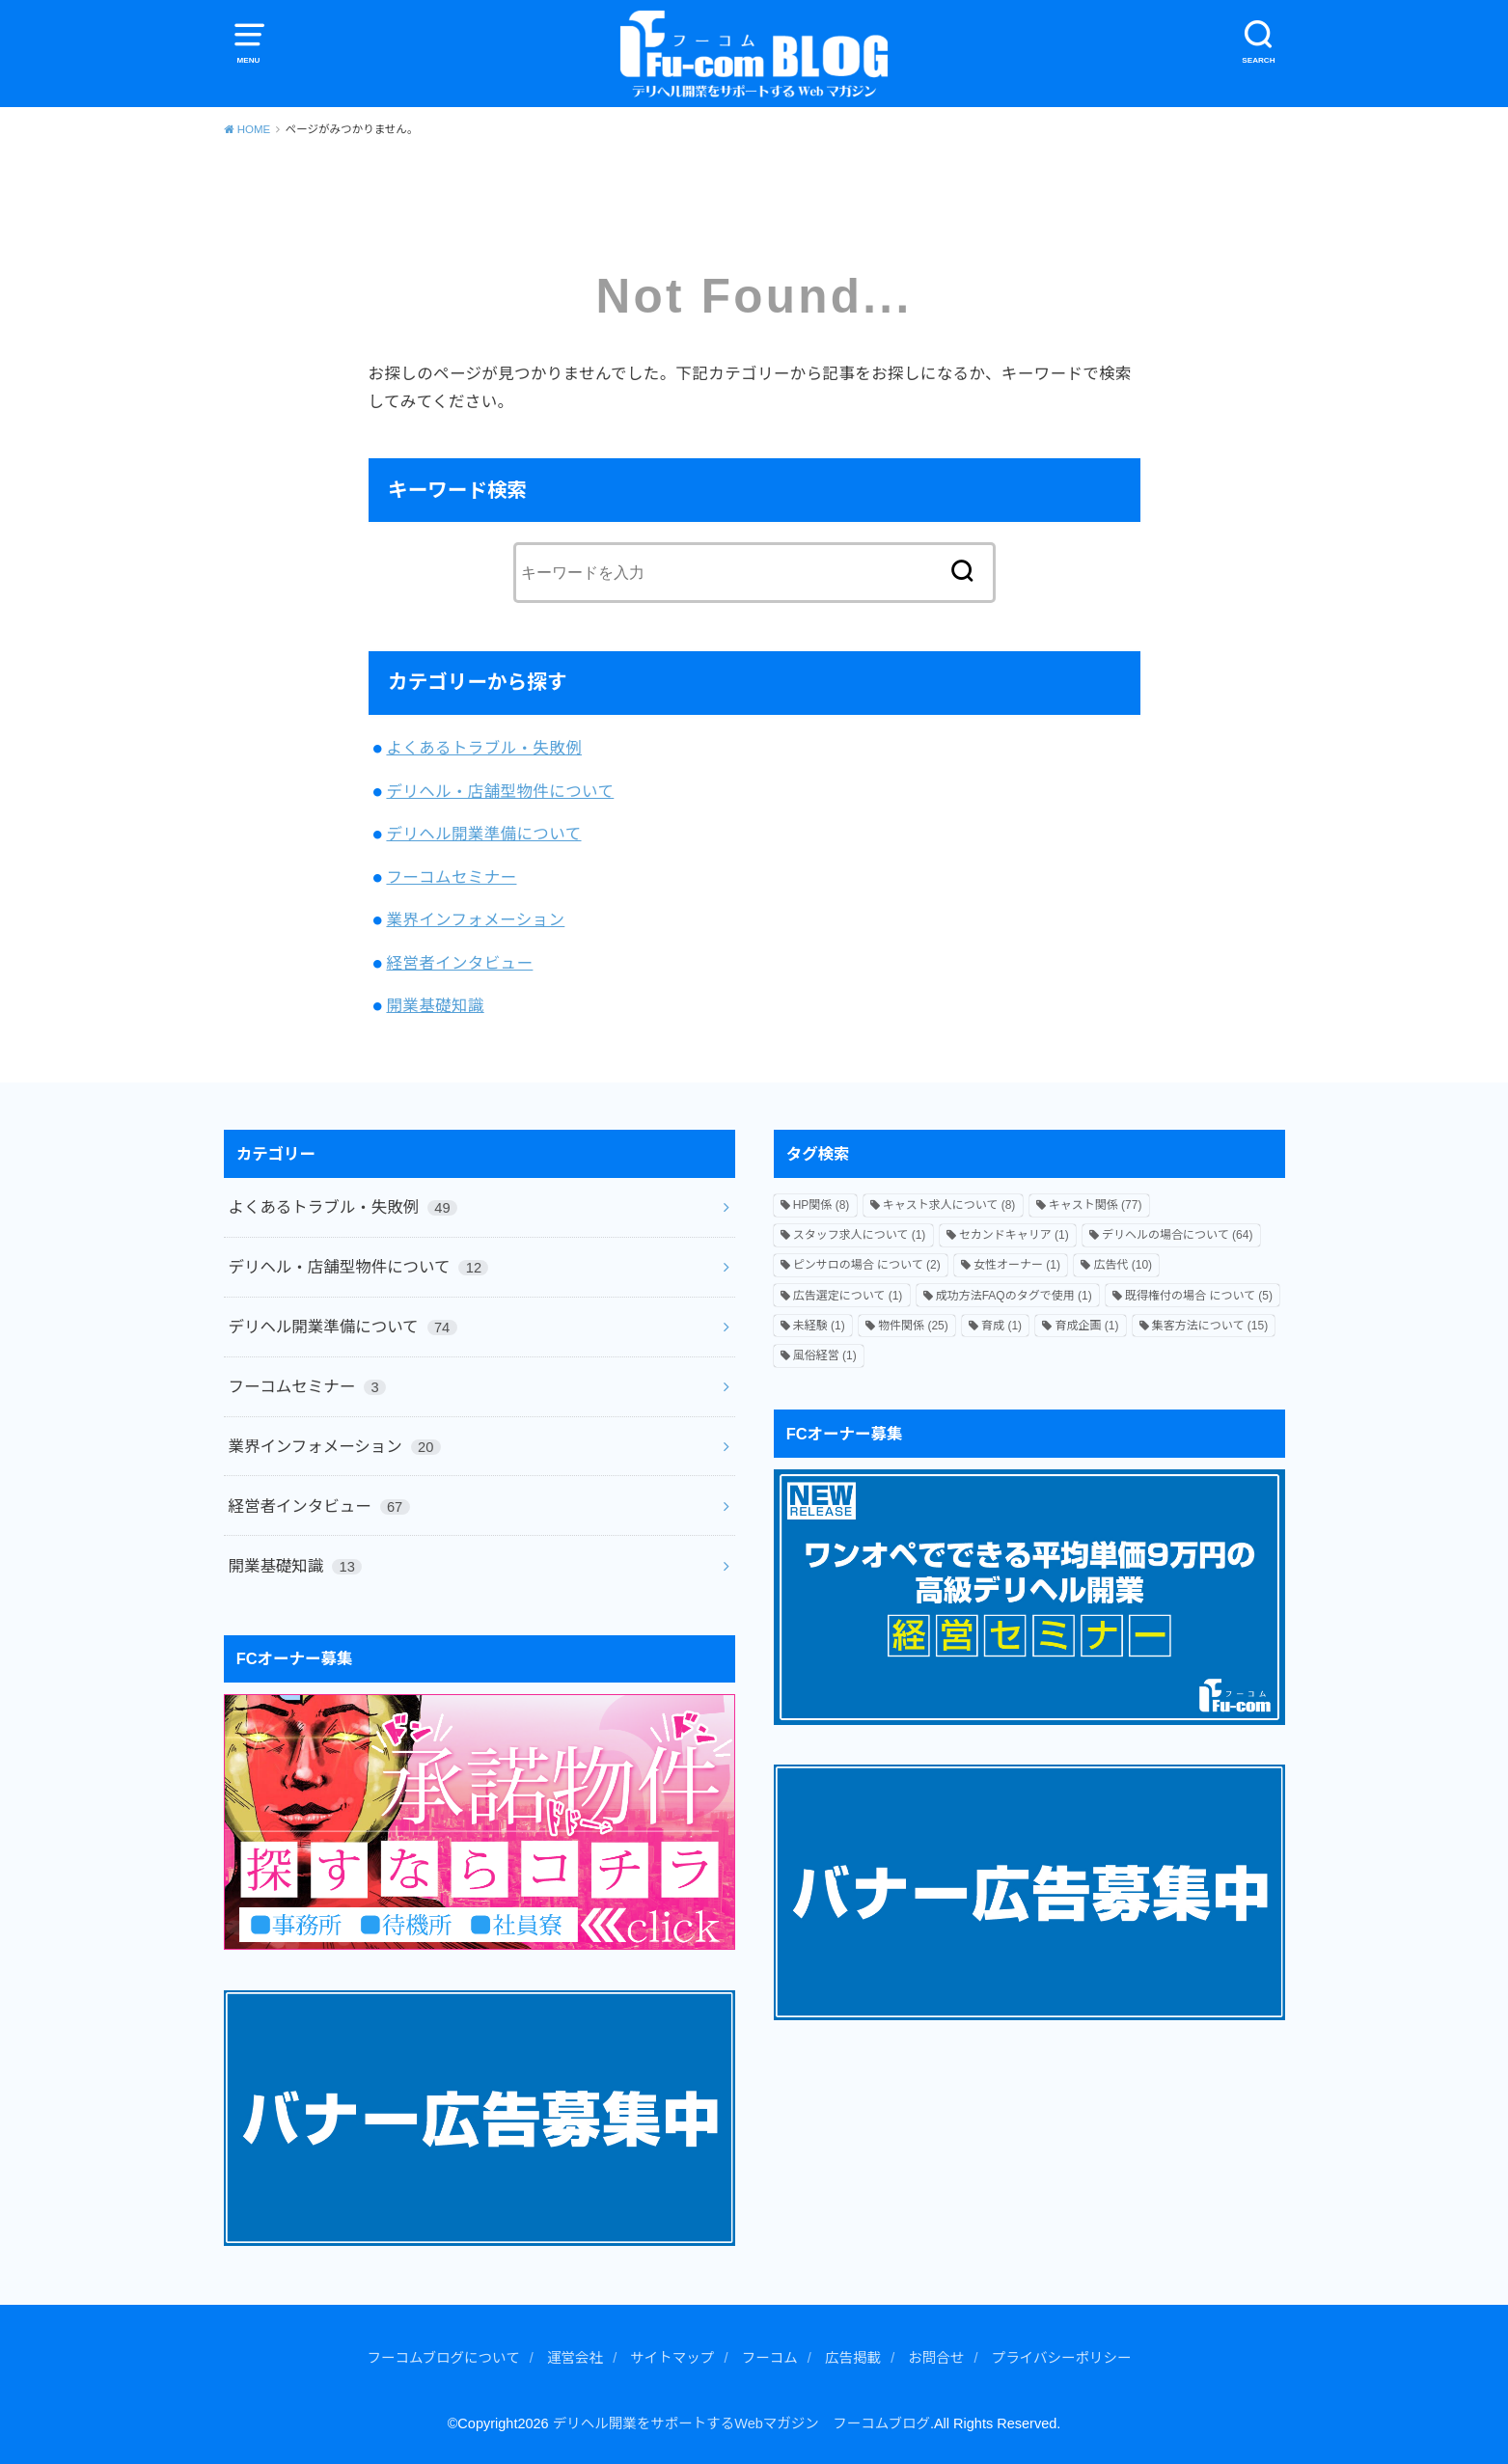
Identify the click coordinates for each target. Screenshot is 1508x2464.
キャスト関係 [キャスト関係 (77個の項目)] (1095, 1205)
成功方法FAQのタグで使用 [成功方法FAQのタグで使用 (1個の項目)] (1014, 1295)
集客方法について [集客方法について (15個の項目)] (1210, 1325)
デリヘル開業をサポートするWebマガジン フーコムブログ (741, 2423)
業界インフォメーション (475, 919)
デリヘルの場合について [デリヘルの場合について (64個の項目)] (1177, 1235)
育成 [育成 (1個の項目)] (1001, 1325)
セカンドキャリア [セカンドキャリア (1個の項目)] (1014, 1235)
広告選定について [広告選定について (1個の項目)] (848, 1295)
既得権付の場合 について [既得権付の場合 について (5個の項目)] (1199, 1295)
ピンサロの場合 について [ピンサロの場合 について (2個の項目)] (867, 1265)
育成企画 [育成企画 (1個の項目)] (1086, 1325)
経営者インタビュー (459, 963)
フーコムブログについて (443, 2358)
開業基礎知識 (434, 1005)
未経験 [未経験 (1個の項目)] (819, 1325)
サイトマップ (672, 2358)
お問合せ (936, 2358)
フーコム (770, 2358)
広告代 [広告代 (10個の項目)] (1122, 1265)
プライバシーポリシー (1062, 2358)
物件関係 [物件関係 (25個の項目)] (913, 1325)
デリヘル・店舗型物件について (500, 791)
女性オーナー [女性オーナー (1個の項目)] (1016, 1265)
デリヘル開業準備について (483, 833)
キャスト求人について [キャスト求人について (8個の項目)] (949, 1205)
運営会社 (575, 2358)
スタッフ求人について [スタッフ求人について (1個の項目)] (859, 1235)
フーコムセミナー (451, 877)
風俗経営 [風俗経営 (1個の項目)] (825, 1355)
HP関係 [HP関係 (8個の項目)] (821, 1205)
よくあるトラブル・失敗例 (484, 747)
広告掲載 (853, 2358)
